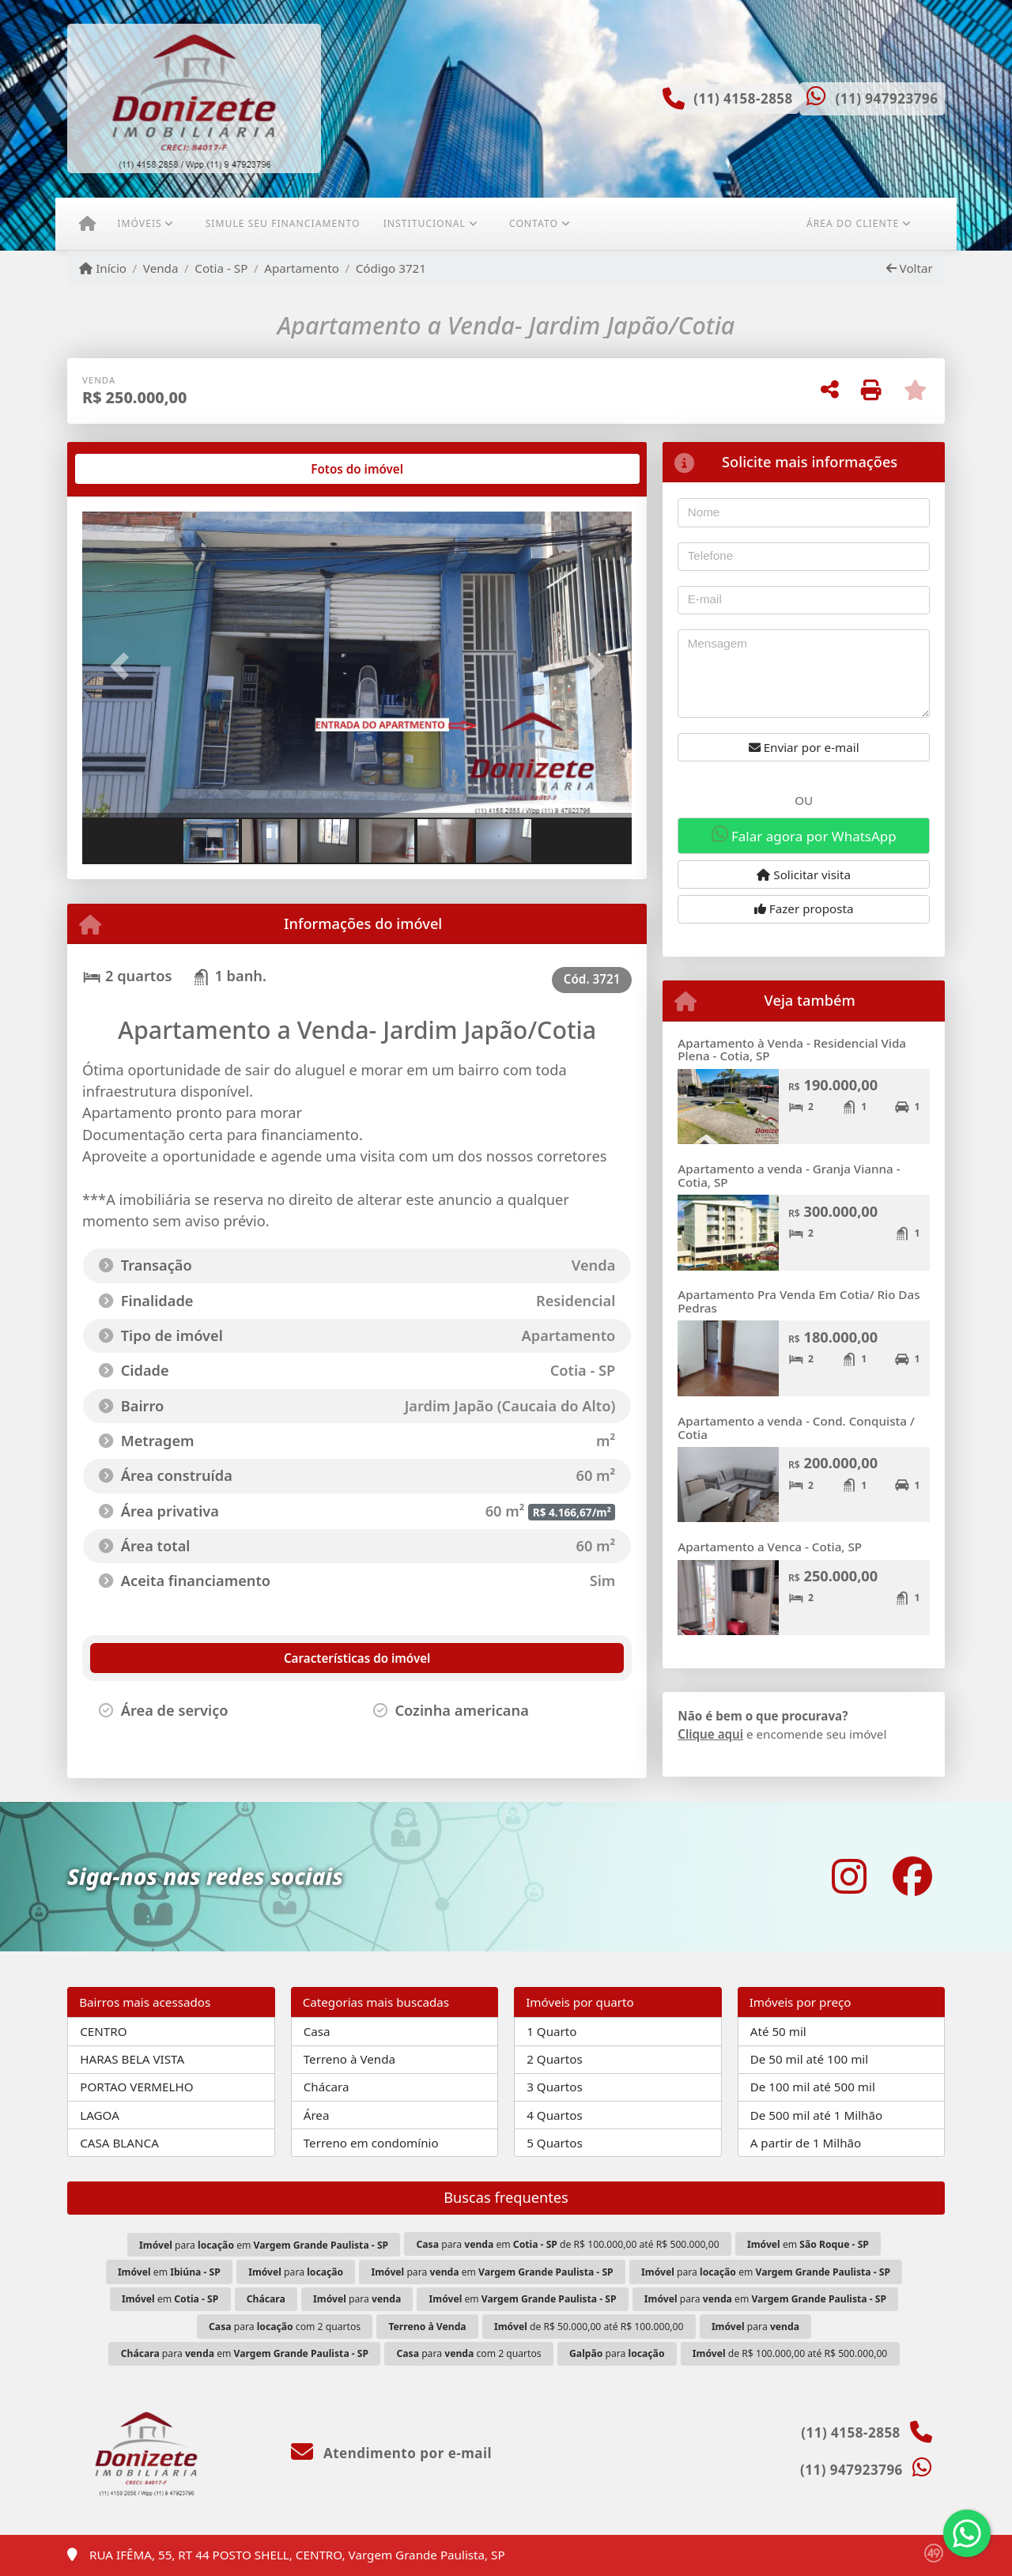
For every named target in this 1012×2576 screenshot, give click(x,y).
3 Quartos (555, 2086)
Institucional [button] (424, 223)
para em (263, 2245)
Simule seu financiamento (283, 223)
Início (102, 268)
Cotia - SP (220, 268)
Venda (161, 268)
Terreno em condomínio (371, 2143)
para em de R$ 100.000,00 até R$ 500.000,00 (568, 2244)
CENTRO (103, 2031)
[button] (123, 666)
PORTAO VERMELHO (136, 2086)
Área (317, 2115)
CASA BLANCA (119, 2143)
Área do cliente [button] (852, 223)
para (295, 2272)
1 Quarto (551, 2031)
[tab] (133, 469)
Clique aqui (710, 1734)
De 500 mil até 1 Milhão (816, 2115)
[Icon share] (849, 1876)
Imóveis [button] (139, 223)
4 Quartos (555, 2115)
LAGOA (99, 2115)
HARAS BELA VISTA (132, 2059)
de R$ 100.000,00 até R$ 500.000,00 (790, 2353)
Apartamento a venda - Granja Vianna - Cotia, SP (789, 1175)
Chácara (326, 2086)
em (808, 2244)
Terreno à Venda (349, 2059)
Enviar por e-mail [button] (804, 747)
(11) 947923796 (886, 98)
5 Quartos (555, 2143)
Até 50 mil (778, 2031)
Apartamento (301, 268)
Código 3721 (391, 268)
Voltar (909, 268)
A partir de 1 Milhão (806, 2143)
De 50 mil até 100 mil (809, 2059)
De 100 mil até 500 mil (812, 2086)
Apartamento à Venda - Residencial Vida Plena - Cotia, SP (792, 1049)
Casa (317, 2031)
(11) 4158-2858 (743, 98)
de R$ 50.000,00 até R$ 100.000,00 (589, 2326)
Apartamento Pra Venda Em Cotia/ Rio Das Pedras (798, 1301)
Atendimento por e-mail (392, 2453)
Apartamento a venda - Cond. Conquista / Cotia (796, 1427)
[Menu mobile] (87, 224)
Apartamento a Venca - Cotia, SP (770, 1546)
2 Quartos (555, 2059)
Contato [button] (533, 223)
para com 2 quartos (285, 2326)
